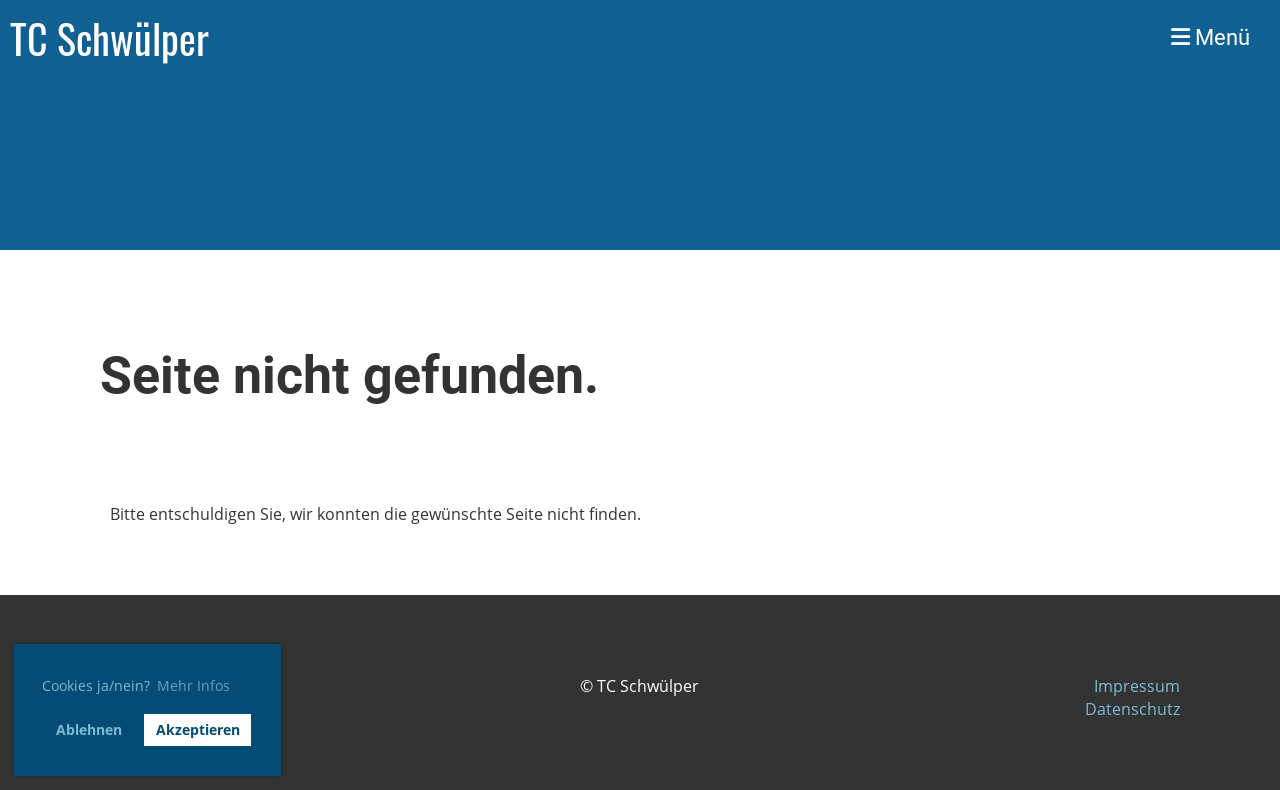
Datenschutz (1132, 709)
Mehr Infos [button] (193, 685)
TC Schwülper (109, 38)
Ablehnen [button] (89, 729)
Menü (1210, 37)
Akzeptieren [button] (198, 729)
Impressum (1137, 686)
